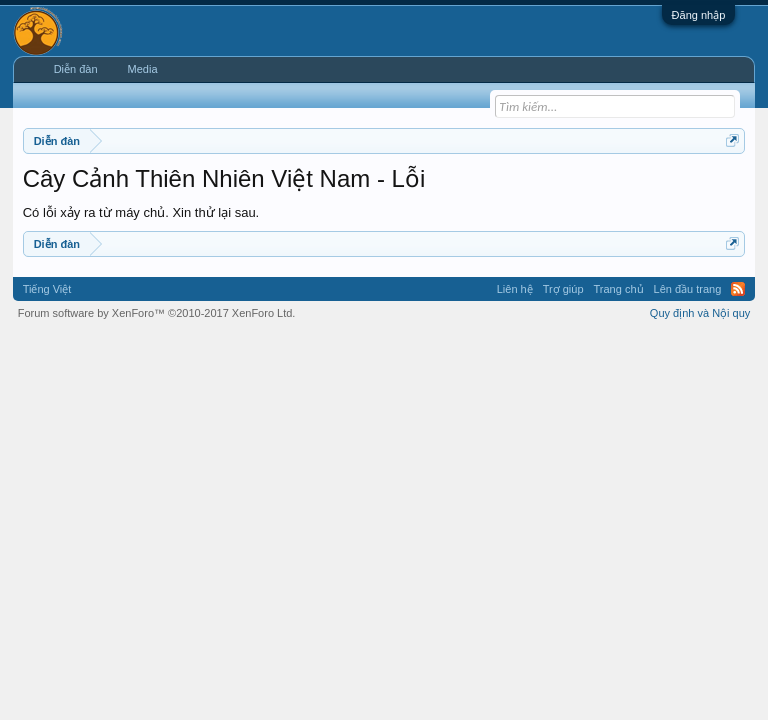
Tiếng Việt (47, 289)
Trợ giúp (563, 289)
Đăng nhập (699, 15)
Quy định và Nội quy (700, 313)
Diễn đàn (76, 69)
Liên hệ (515, 289)
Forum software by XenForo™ (157, 313)
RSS (738, 289)
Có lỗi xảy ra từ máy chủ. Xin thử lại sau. (141, 212)
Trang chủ (619, 289)
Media (143, 69)
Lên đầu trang (688, 289)
